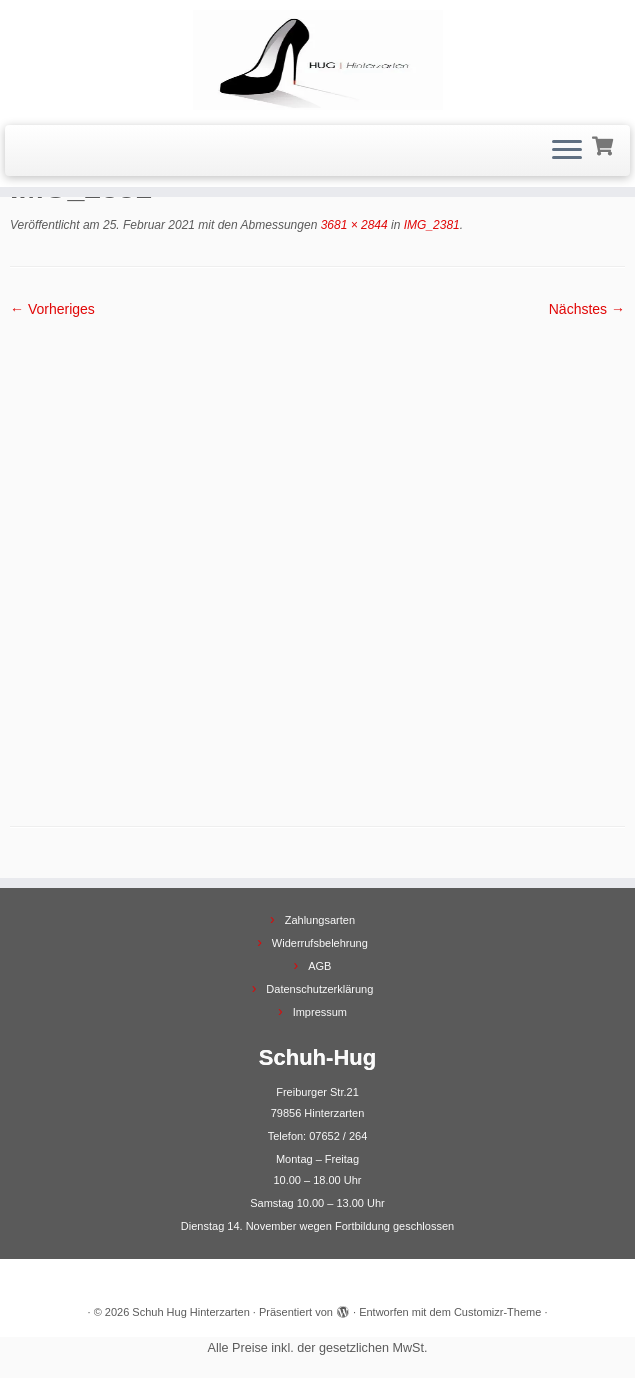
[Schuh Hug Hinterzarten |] (317, 60)
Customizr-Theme (497, 1312)
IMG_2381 (429, 225)
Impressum (320, 1012)
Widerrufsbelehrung (320, 943)
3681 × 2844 (352, 225)
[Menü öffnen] (567, 151)
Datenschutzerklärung (319, 989)
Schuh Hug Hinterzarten (190, 1312)
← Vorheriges (52, 309)
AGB (319, 966)
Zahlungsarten (320, 920)
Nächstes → (587, 309)
